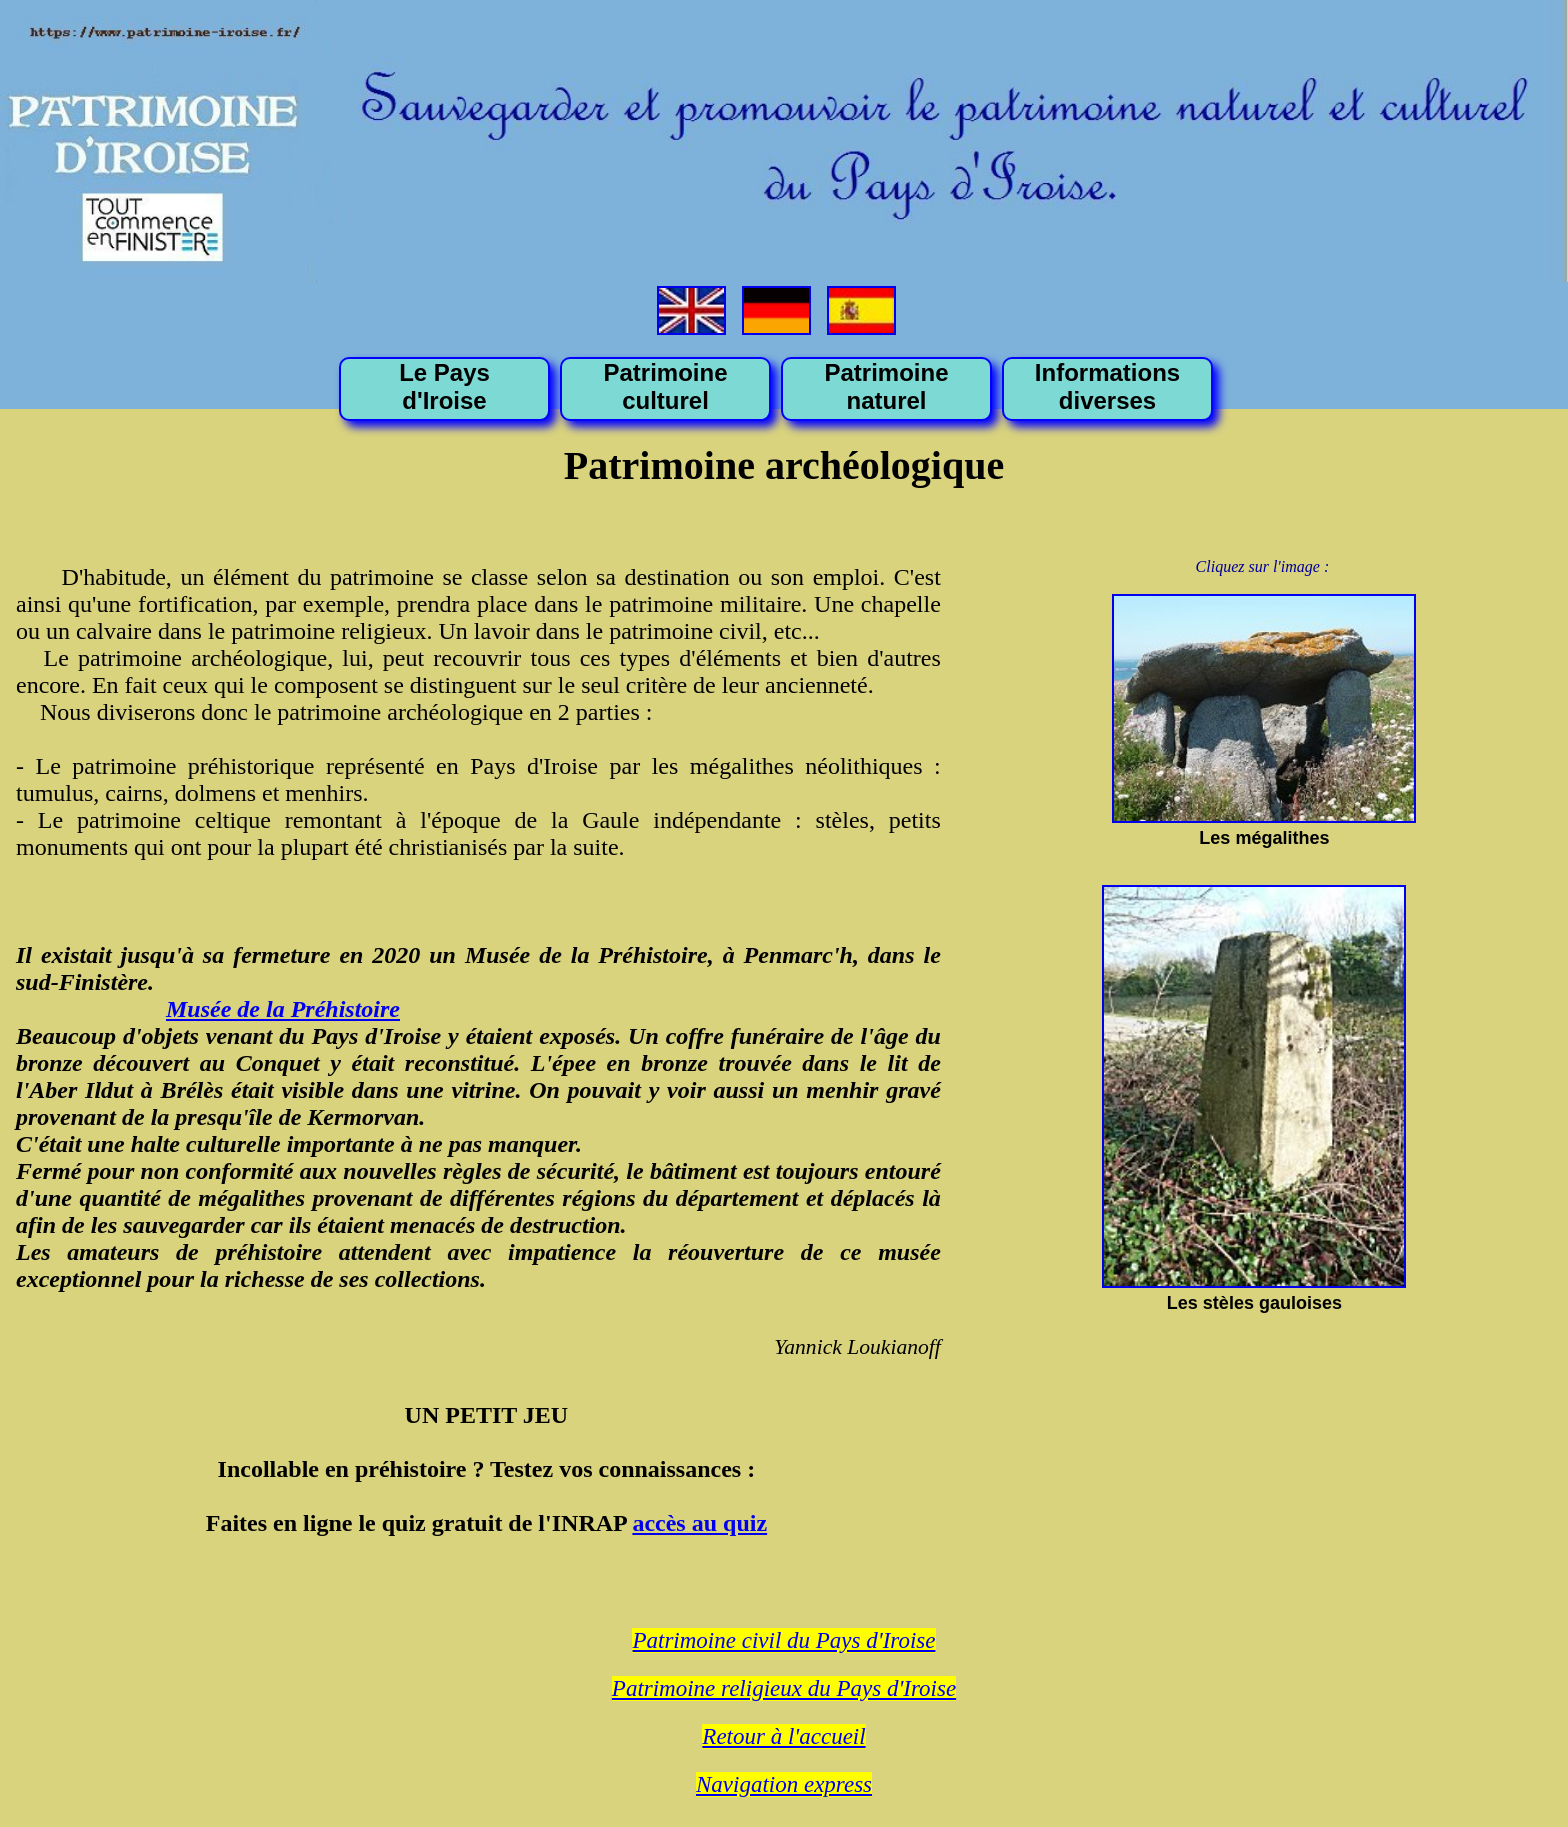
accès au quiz (699, 1523)
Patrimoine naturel (886, 386)
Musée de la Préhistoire (283, 1009)
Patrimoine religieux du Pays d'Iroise (784, 1688)
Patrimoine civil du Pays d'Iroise (783, 1640)
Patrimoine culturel (665, 386)
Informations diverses (1107, 386)
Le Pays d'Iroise (444, 386)
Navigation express (784, 1784)
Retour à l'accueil (783, 1736)
